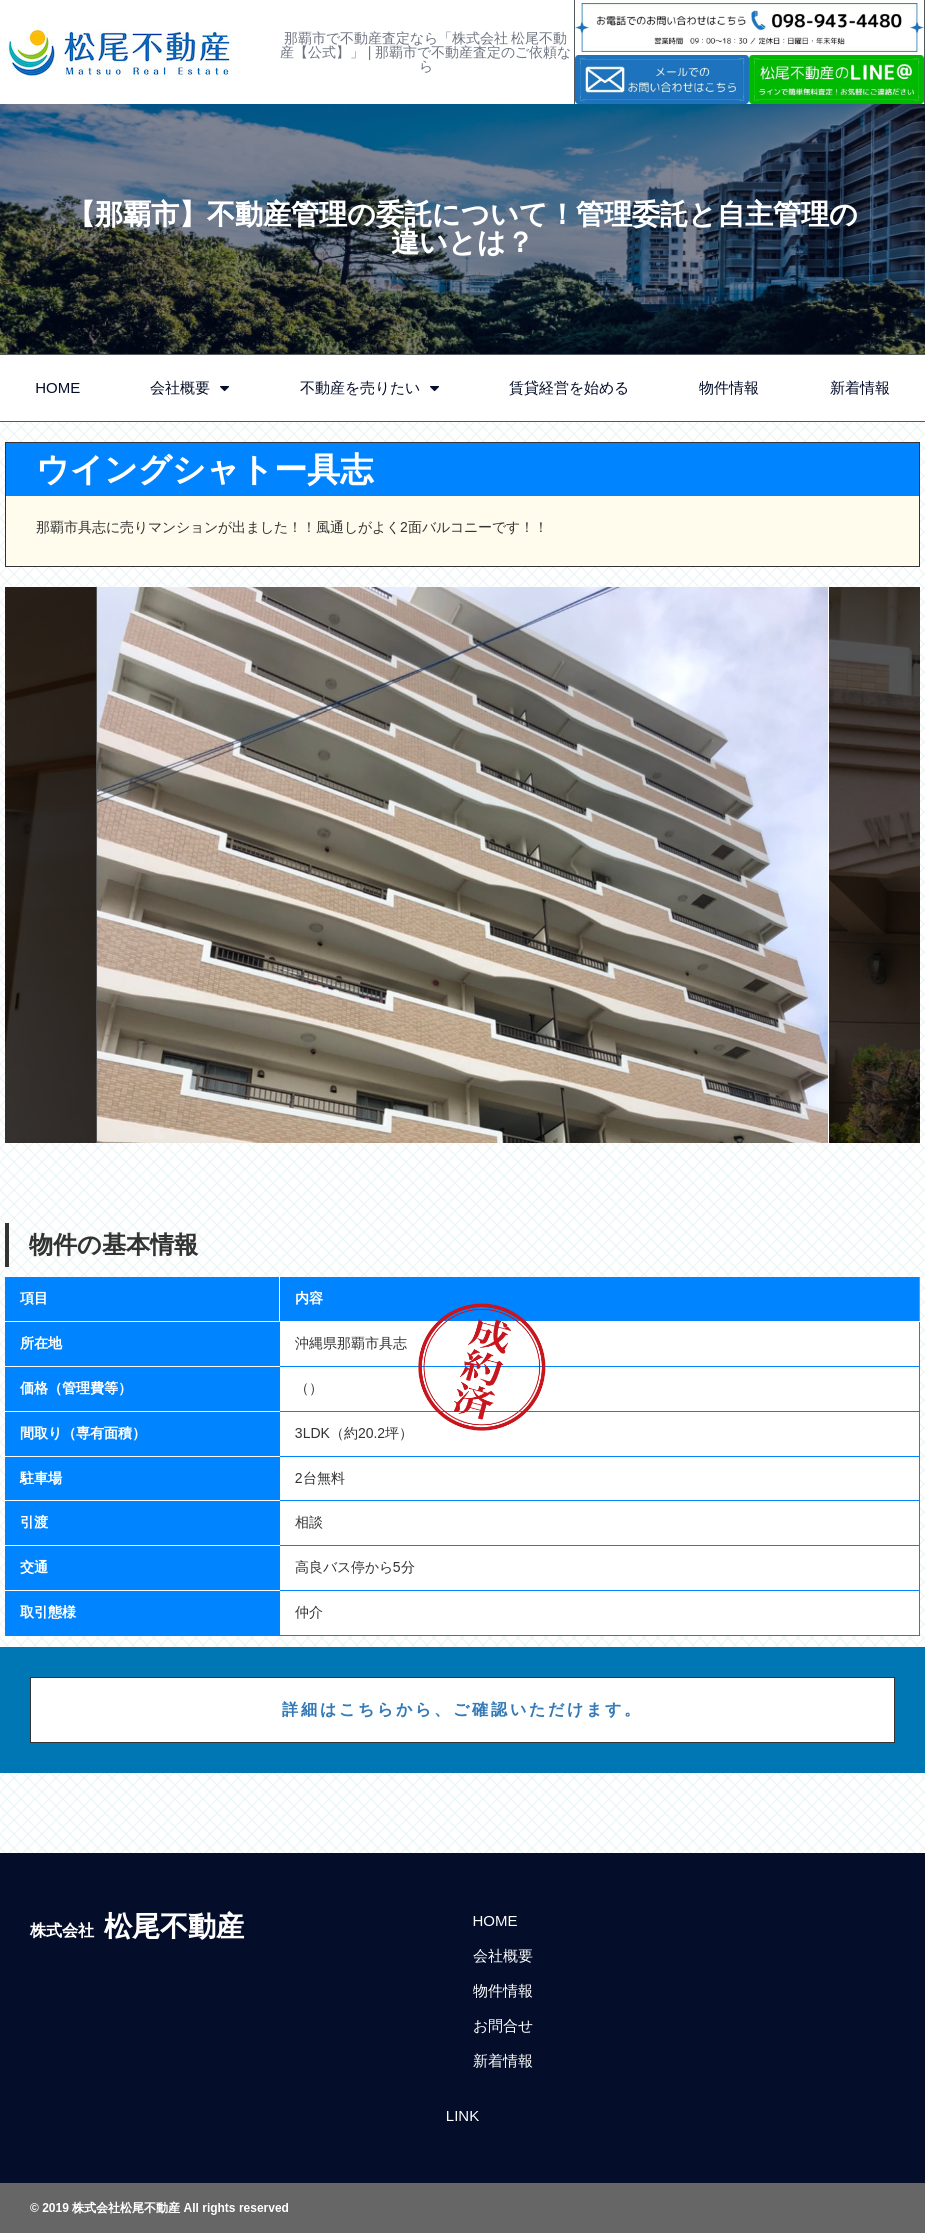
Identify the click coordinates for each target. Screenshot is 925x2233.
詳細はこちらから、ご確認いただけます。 (462, 1709)
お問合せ (503, 2025)
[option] (463, 865)
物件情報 (729, 387)
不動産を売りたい (369, 388)
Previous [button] (51, 865)
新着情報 (860, 387)
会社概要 (189, 388)
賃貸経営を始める (569, 387)
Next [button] (875, 865)
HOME (57, 387)
